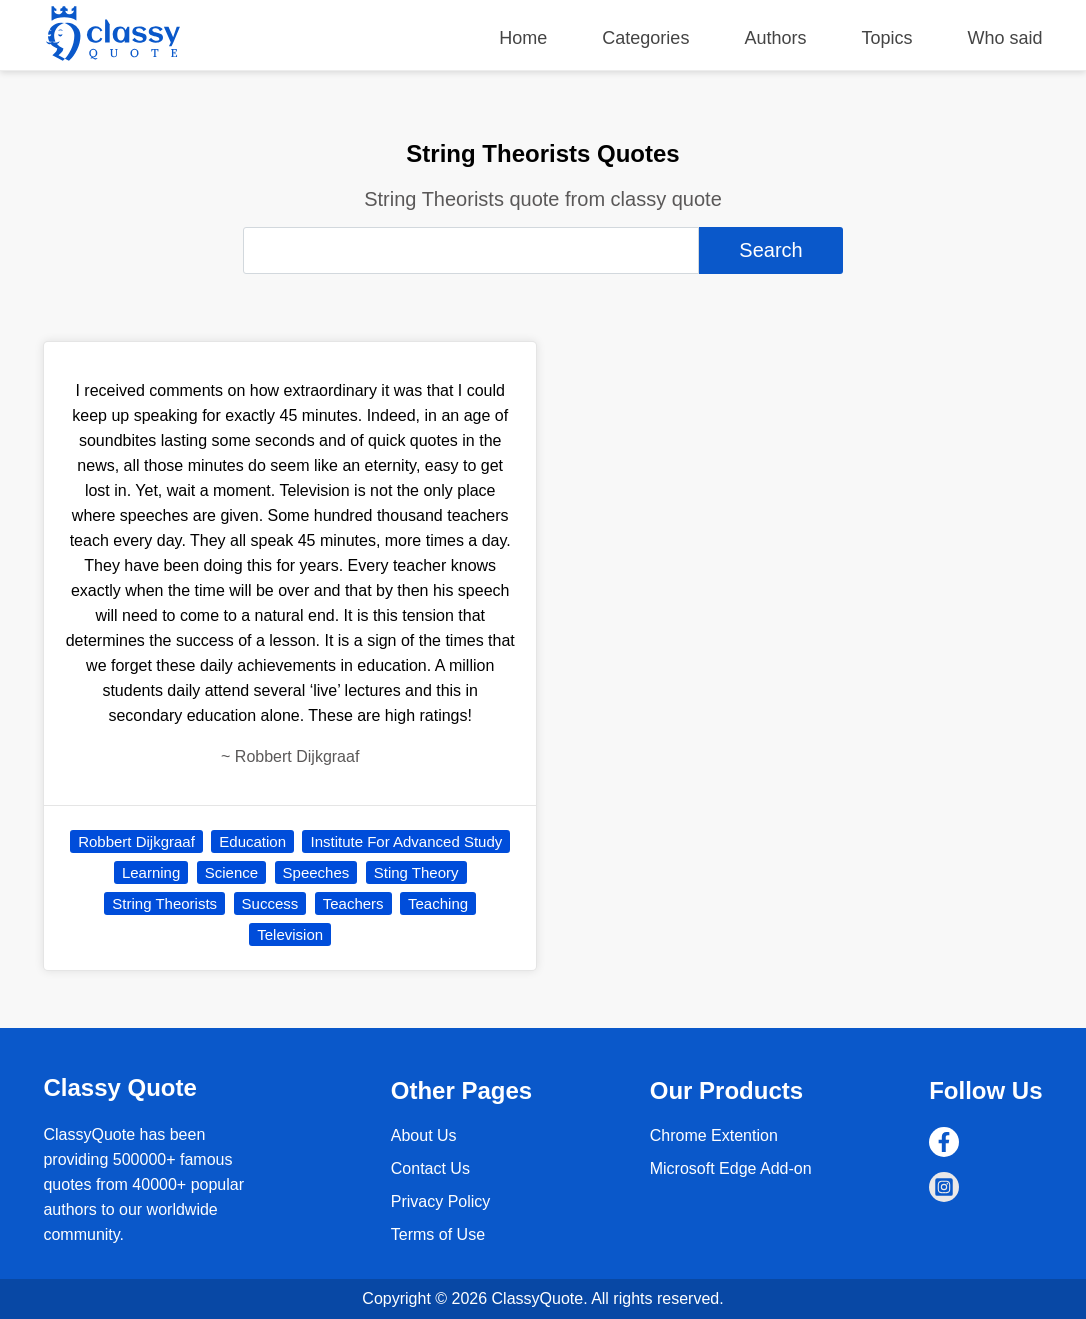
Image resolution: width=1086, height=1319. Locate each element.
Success (270, 903)
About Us (424, 1135)
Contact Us (430, 1168)
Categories (645, 38)
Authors (775, 38)
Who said (1005, 38)
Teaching (438, 903)
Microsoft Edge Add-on (731, 1168)
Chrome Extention (714, 1135)
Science (231, 872)
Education (252, 841)
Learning (151, 872)
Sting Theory (416, 872)
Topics (886, 38)
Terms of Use (438, 1234)
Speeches (316, 872)
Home (523, 38)
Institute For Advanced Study (406, 841)
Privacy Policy (441, 1201)
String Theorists (164, 903)
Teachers (353, 903)
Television (290, 934)
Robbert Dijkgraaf (136, 841)
